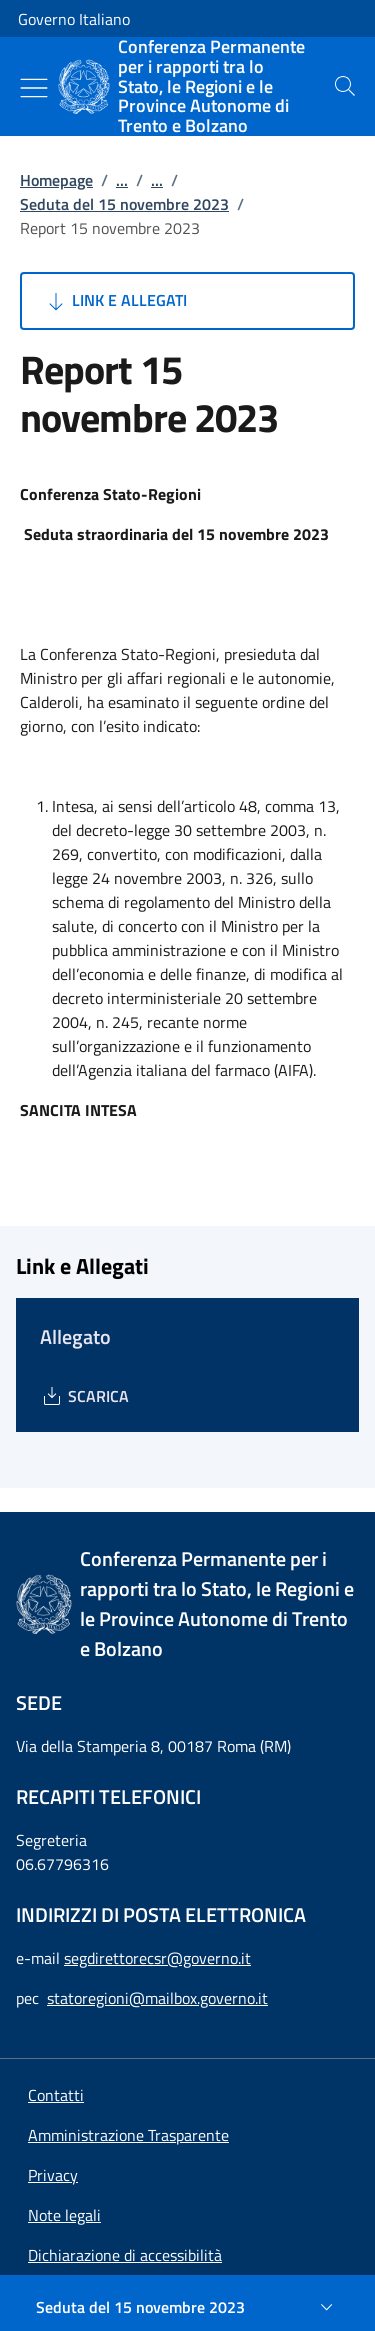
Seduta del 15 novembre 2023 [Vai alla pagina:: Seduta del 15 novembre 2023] (124, 204)
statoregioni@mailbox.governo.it (157, 1998)
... (122, 180)
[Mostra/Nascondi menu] (34, 88)
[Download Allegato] (84, 1396)
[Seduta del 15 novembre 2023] (187, 2307)
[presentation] (345, 86)
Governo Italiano (74, 19)
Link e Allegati (115, 301)
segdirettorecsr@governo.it (157, 1958)
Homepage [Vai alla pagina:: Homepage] (56, 180)
